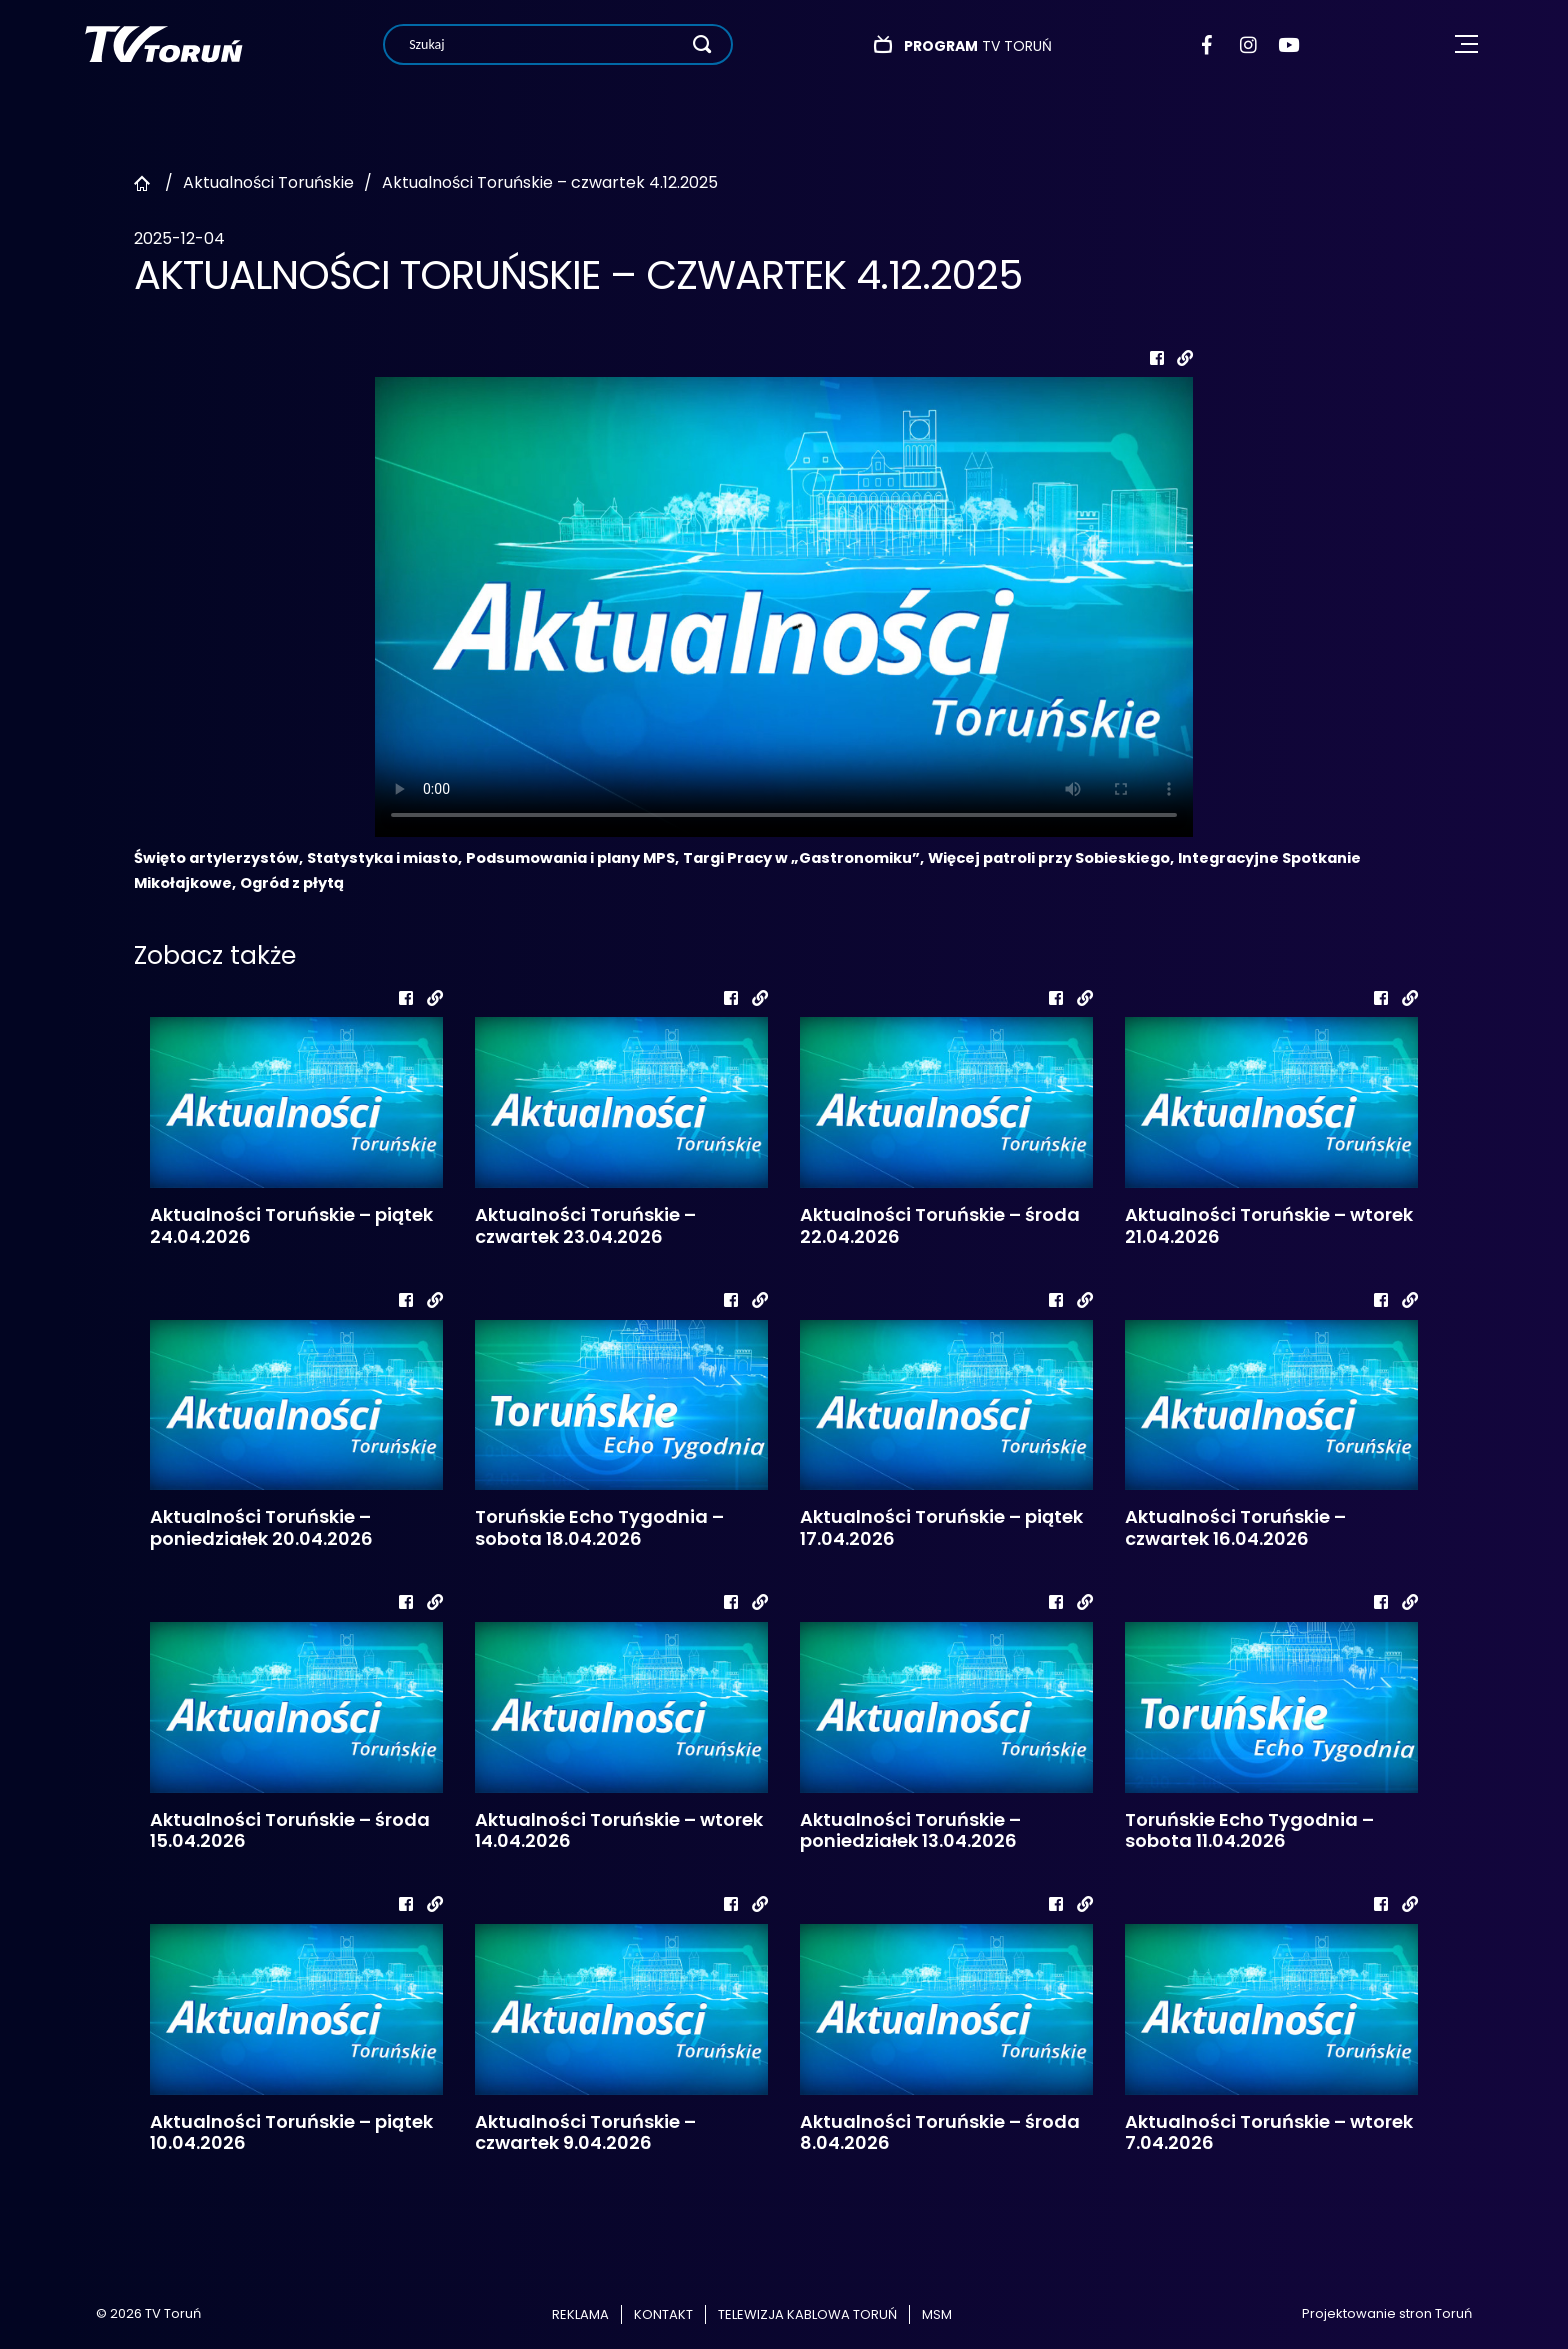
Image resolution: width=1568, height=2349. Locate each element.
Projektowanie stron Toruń (1387, 2313)
